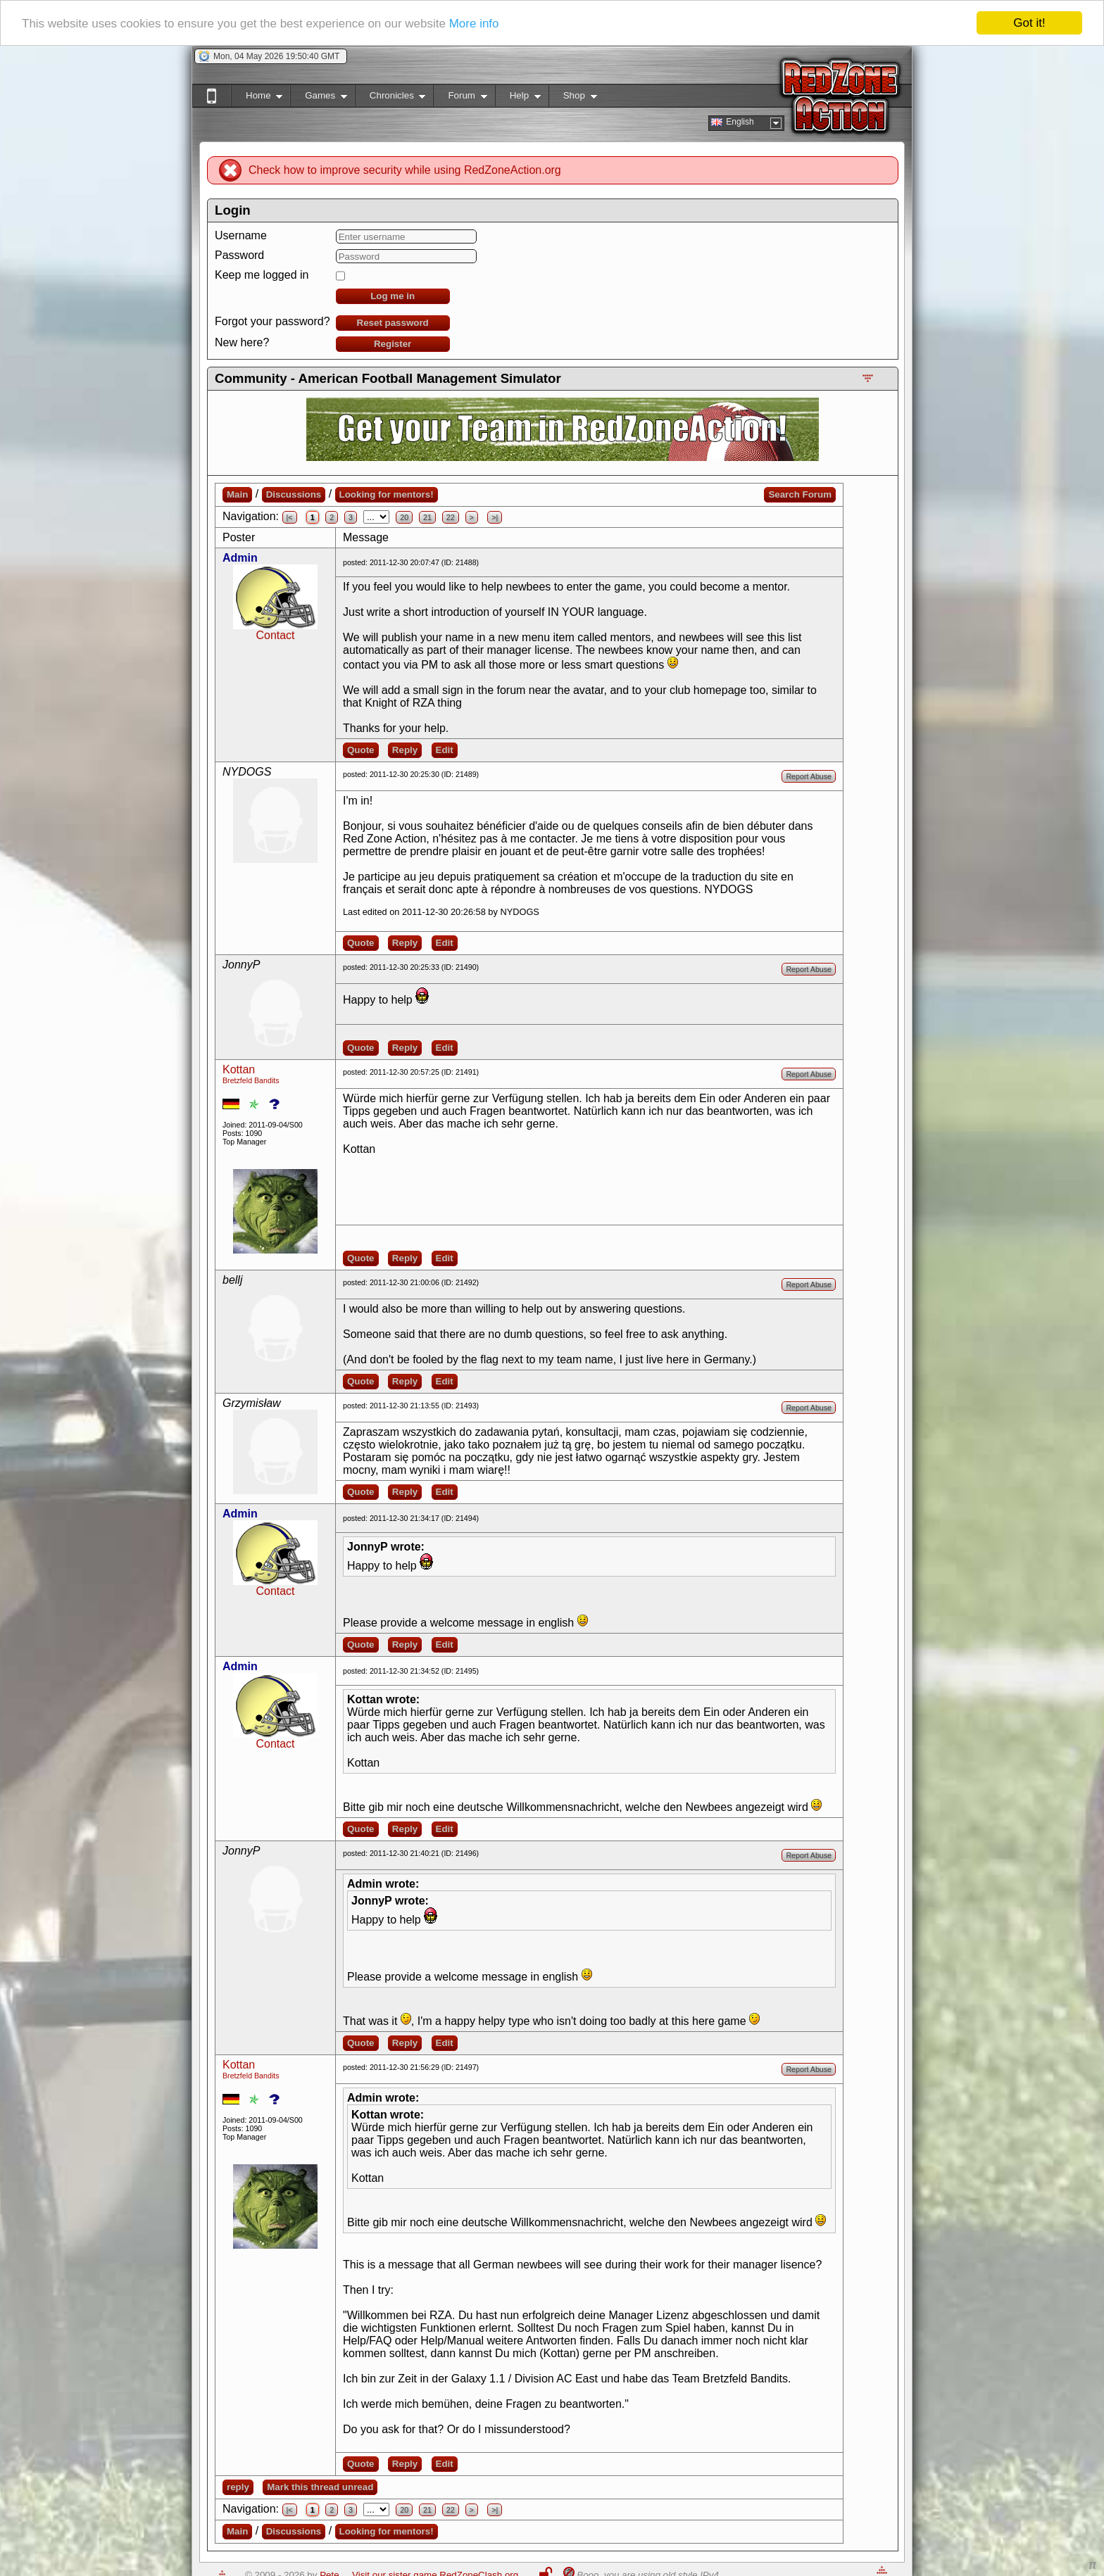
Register (392, 344)
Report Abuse (809, 776)
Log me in (392, 296)
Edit (444, 750)
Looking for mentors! (386, 494)
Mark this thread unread (320, 2487)
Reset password (393, 322)
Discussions (294, 494)
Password (239, 255)
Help (518, 98)
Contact (275, 635)
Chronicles (390, 98)
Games (318, 98)
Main (237, 494)
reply (238, 2487)
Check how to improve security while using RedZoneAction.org (405, 170)
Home (256, 98)
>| (494, 517)
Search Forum (800, 494)
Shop (572, 98)
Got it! (1029, 23)
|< (290, 517)
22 (450, 517)
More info (474, 23)
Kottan (238, 1069)
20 (404, 517)
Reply (405, 750)
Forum (460, 98)
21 (427, 517)
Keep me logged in (261, 275)
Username (241, 235)
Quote (361, 750)
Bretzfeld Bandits (251, 1080)
